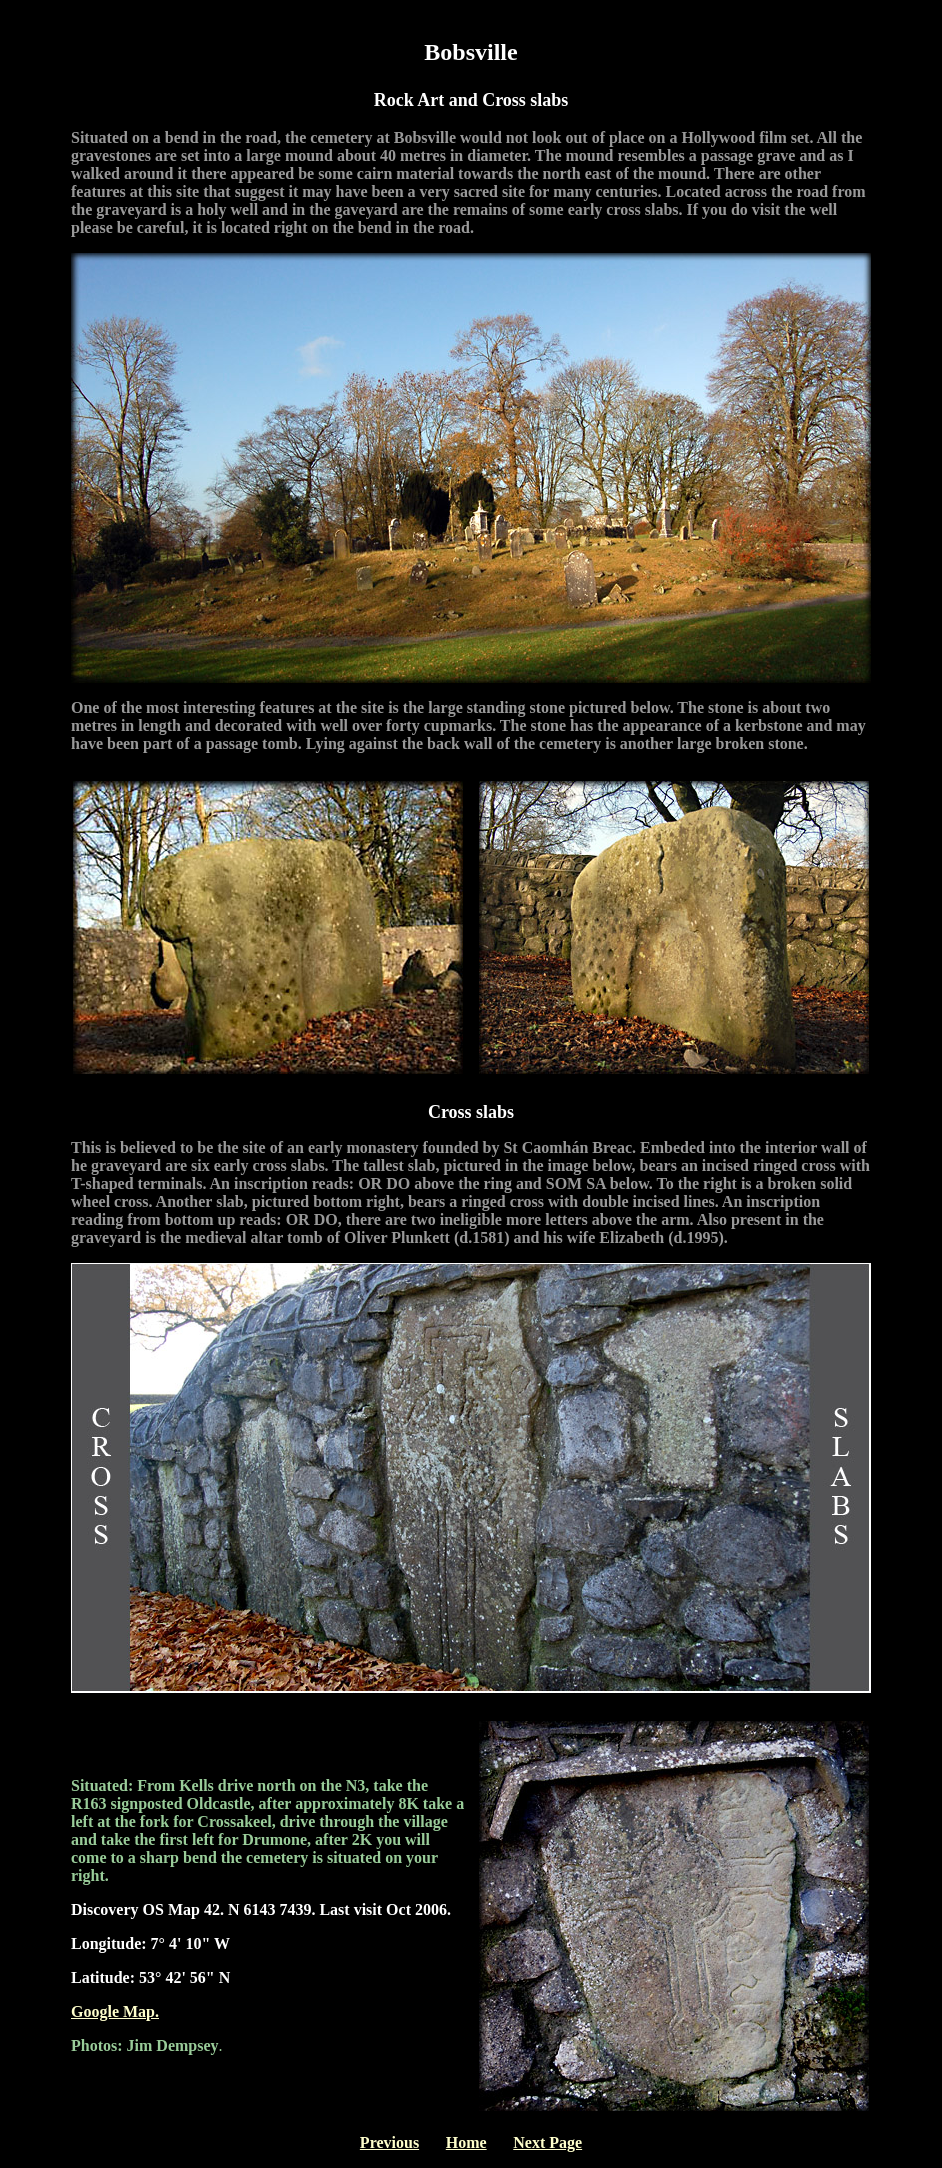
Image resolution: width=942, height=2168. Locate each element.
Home (466, 2142)
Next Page (547, 2142)
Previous (389, 2142)
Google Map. (115, 2011)
